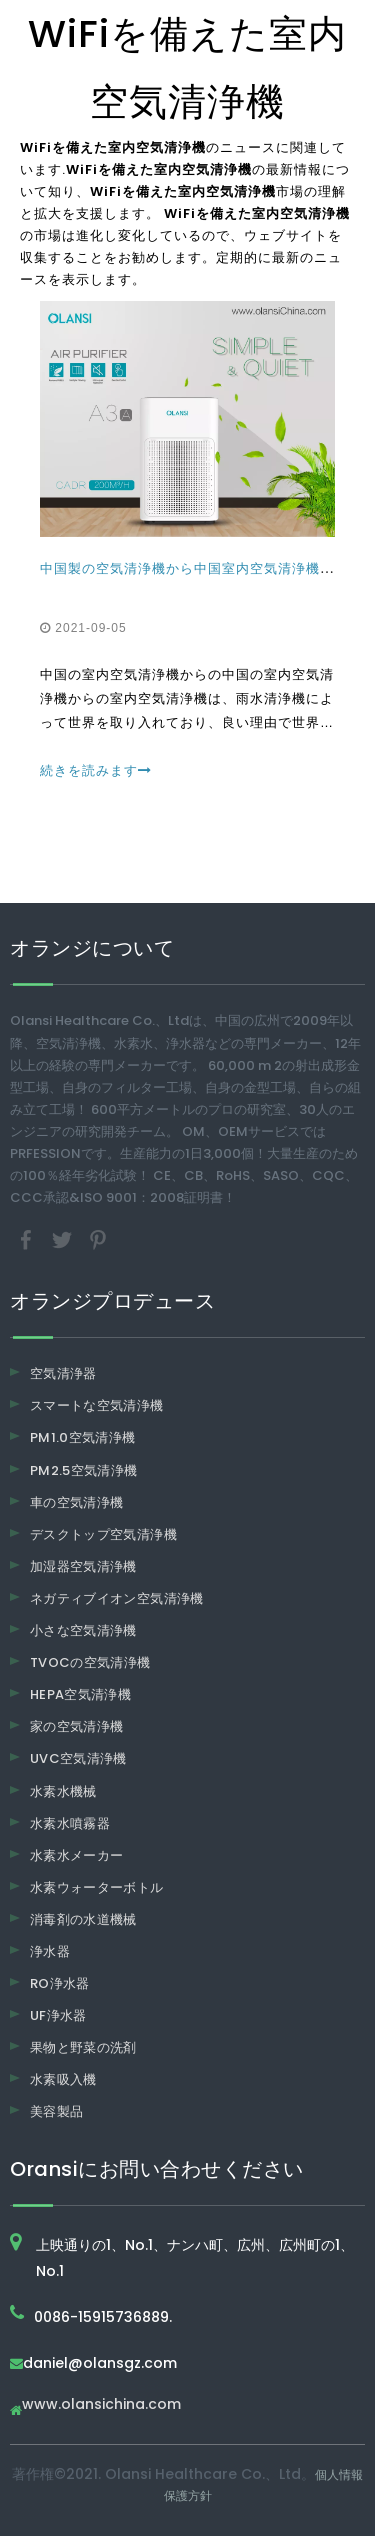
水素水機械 (63, 1791)
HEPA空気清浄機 (80, 1694)
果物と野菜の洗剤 (83, 2047)
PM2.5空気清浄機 (84, 1470)
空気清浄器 (63, 1373)
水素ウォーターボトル (97, 1887)
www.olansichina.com (101, 2405)
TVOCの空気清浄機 (90, 1662)
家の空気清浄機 (76, 1726)
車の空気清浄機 (76, 1502)
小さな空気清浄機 (83, 1630)
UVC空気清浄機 (78, 1758)
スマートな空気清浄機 (97, 1405)
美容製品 (56, 2111)
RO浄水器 (60, 1983)
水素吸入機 (63, 2079)
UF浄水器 (58, 2015)
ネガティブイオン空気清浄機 (117, 1598)
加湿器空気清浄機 (83, 1566)
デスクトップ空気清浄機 (103, 1534)
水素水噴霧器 (70, 1823)
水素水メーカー (76, 1855)
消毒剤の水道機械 (83, 1919)
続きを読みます (96, 770)
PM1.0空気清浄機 (83, 1437)
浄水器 (50, 1951)
